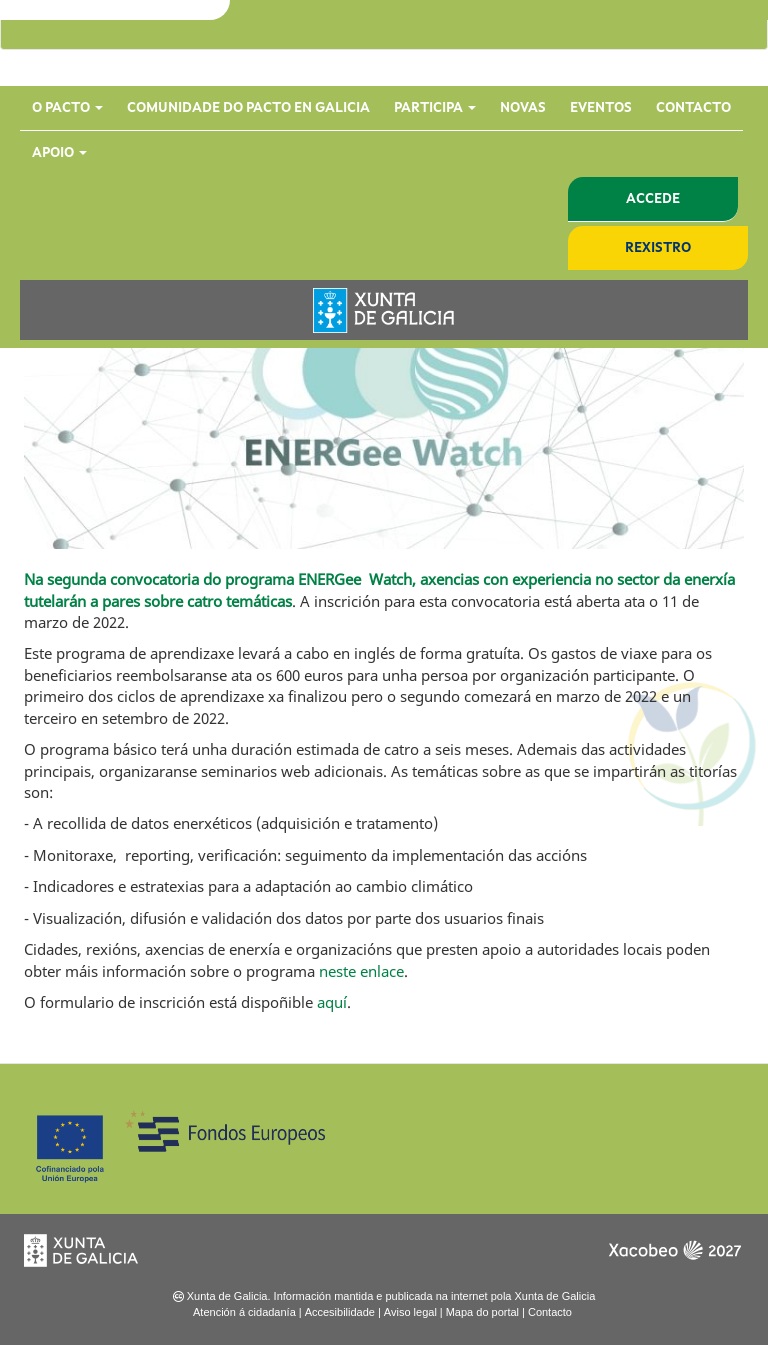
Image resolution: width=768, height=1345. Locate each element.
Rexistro (658, 248)
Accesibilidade (340, 1312)
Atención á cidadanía (244, 1312)
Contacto (693, 108)
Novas (523, 108)
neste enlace (361, 971)
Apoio (59, 153)
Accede (653, 199)
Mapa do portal (482, 1312)
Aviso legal (410, 1312)
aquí (332, 1002)
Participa (435, 108)
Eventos (601, 108)
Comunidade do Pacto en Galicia (248, 108)
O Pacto (67, 108)
